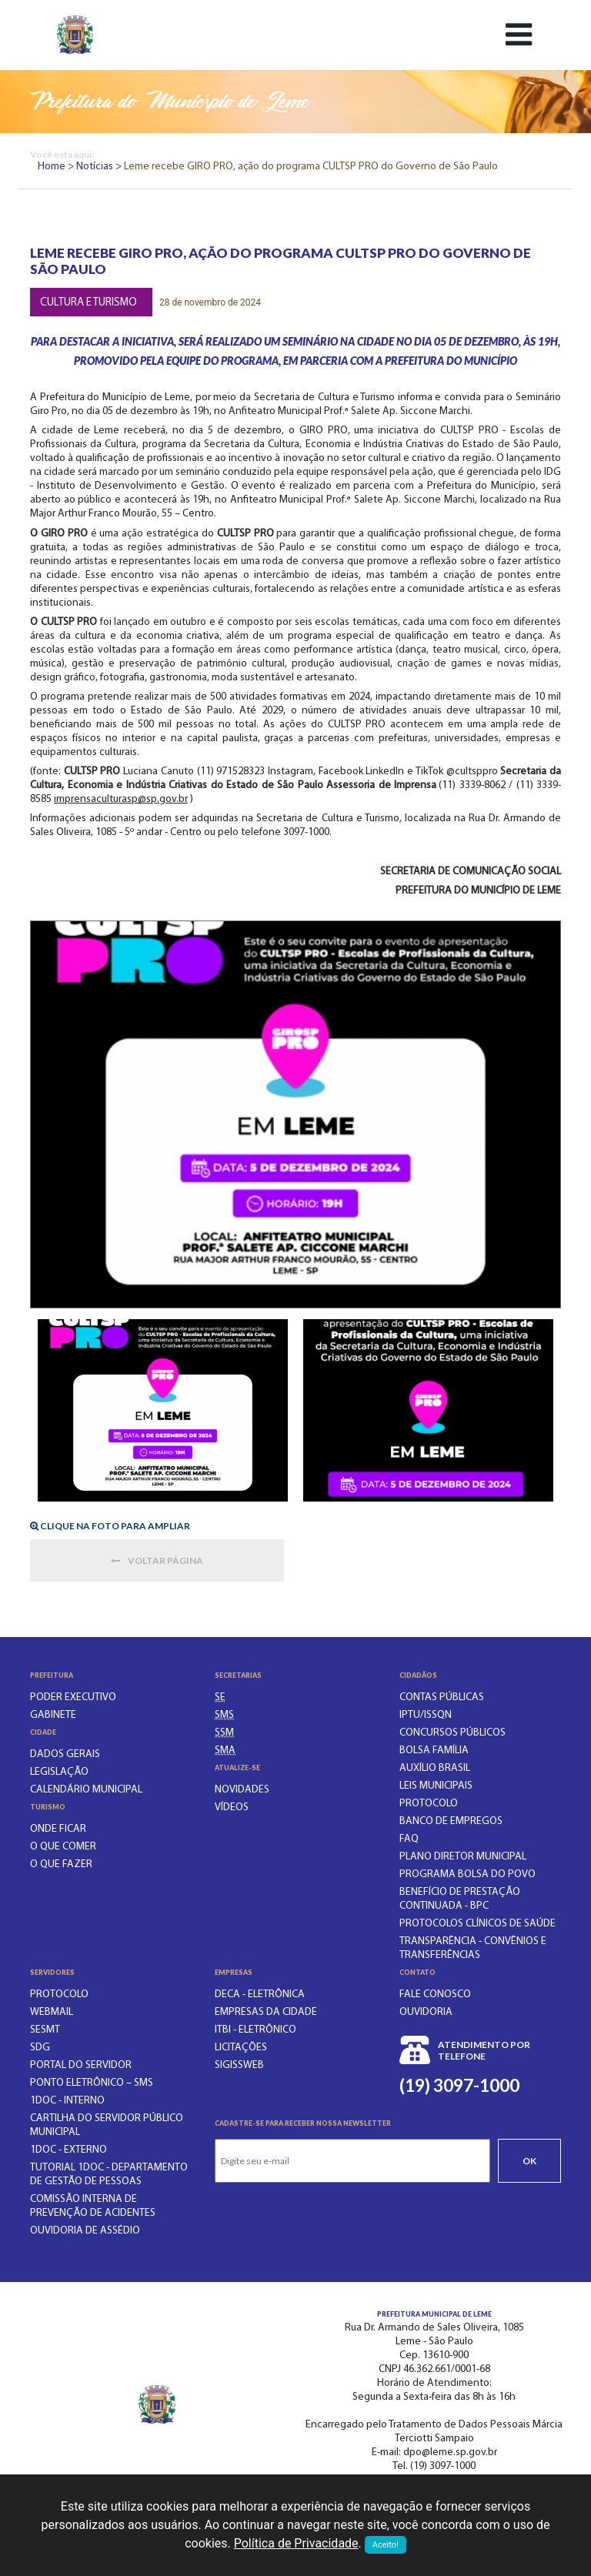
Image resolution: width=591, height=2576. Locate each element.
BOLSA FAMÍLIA (434, 1750)
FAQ (409, 1839)
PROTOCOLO (428, 1803)
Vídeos (232, 1807)
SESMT (45, 2030)
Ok (529, 2161)
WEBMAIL (51, 2012)
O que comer (63, 1847)
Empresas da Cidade (266, 2012)
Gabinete (53, 1715)
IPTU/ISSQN (425, 1715)
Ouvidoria (425, 2012)
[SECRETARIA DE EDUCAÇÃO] (220, 1697)
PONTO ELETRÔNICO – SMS (91, 2083)
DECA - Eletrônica (260, 1994)
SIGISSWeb (239, 2065)
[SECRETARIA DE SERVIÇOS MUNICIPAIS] (224, 1733)
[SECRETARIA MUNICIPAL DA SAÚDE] (224, 1715)
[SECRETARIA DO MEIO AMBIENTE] (225, 1750)
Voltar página (157, 1560)
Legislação (59, 1772)
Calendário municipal (86, 1790)
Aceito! (385, 2545)
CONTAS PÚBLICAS (441, 1697)
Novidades (242, 1790)
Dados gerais (65, 1754)
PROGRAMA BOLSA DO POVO (467, 1874)
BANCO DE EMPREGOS (451, 1821)
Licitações (241, 2047)
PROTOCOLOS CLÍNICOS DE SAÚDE (477, 1923)
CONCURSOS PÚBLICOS (452, 1733)
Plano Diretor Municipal (462, 1857)
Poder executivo (73, 1697)
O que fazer (61, 1864)
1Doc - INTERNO (67, 2101)
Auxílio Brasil (434, 1768)
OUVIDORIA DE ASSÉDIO (85, 2231)
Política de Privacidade (296, 2543)
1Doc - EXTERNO (68, 2150)
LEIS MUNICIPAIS (435, 1786)
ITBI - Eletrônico (255, 2030)
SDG (40, 2047)
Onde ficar (58, 1829)
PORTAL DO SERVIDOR (81, 2065)
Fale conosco (435, 1994)
